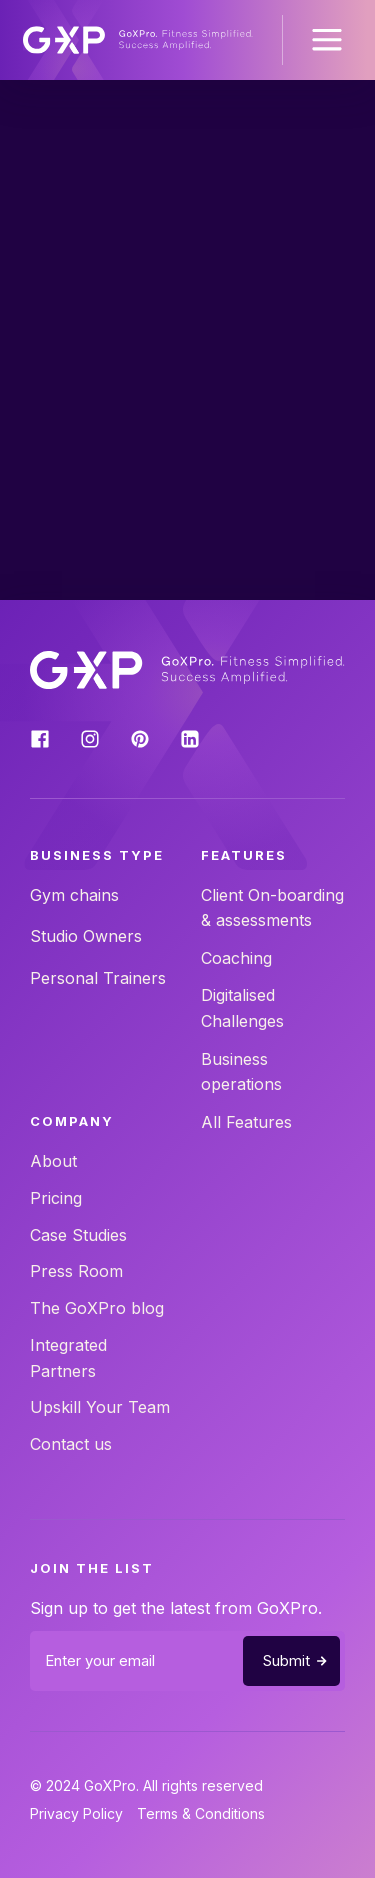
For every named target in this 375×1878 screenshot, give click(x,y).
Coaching (236, 958)
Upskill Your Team (100, 1407)
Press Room (76, 1271)
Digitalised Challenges (242, 1008)
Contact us (71, 1444)
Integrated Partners (68, 1358)
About (53, 1161)
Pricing (56, 1198)
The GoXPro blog (97, 1308)
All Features (246, 1122)
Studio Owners (86, 936)
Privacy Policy (76, 1813)
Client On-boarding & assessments (272, 908)
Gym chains (74, 895)
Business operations (241, 1072)
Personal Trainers (98, 978)
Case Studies (78, 1235)
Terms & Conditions (201, 1813)
